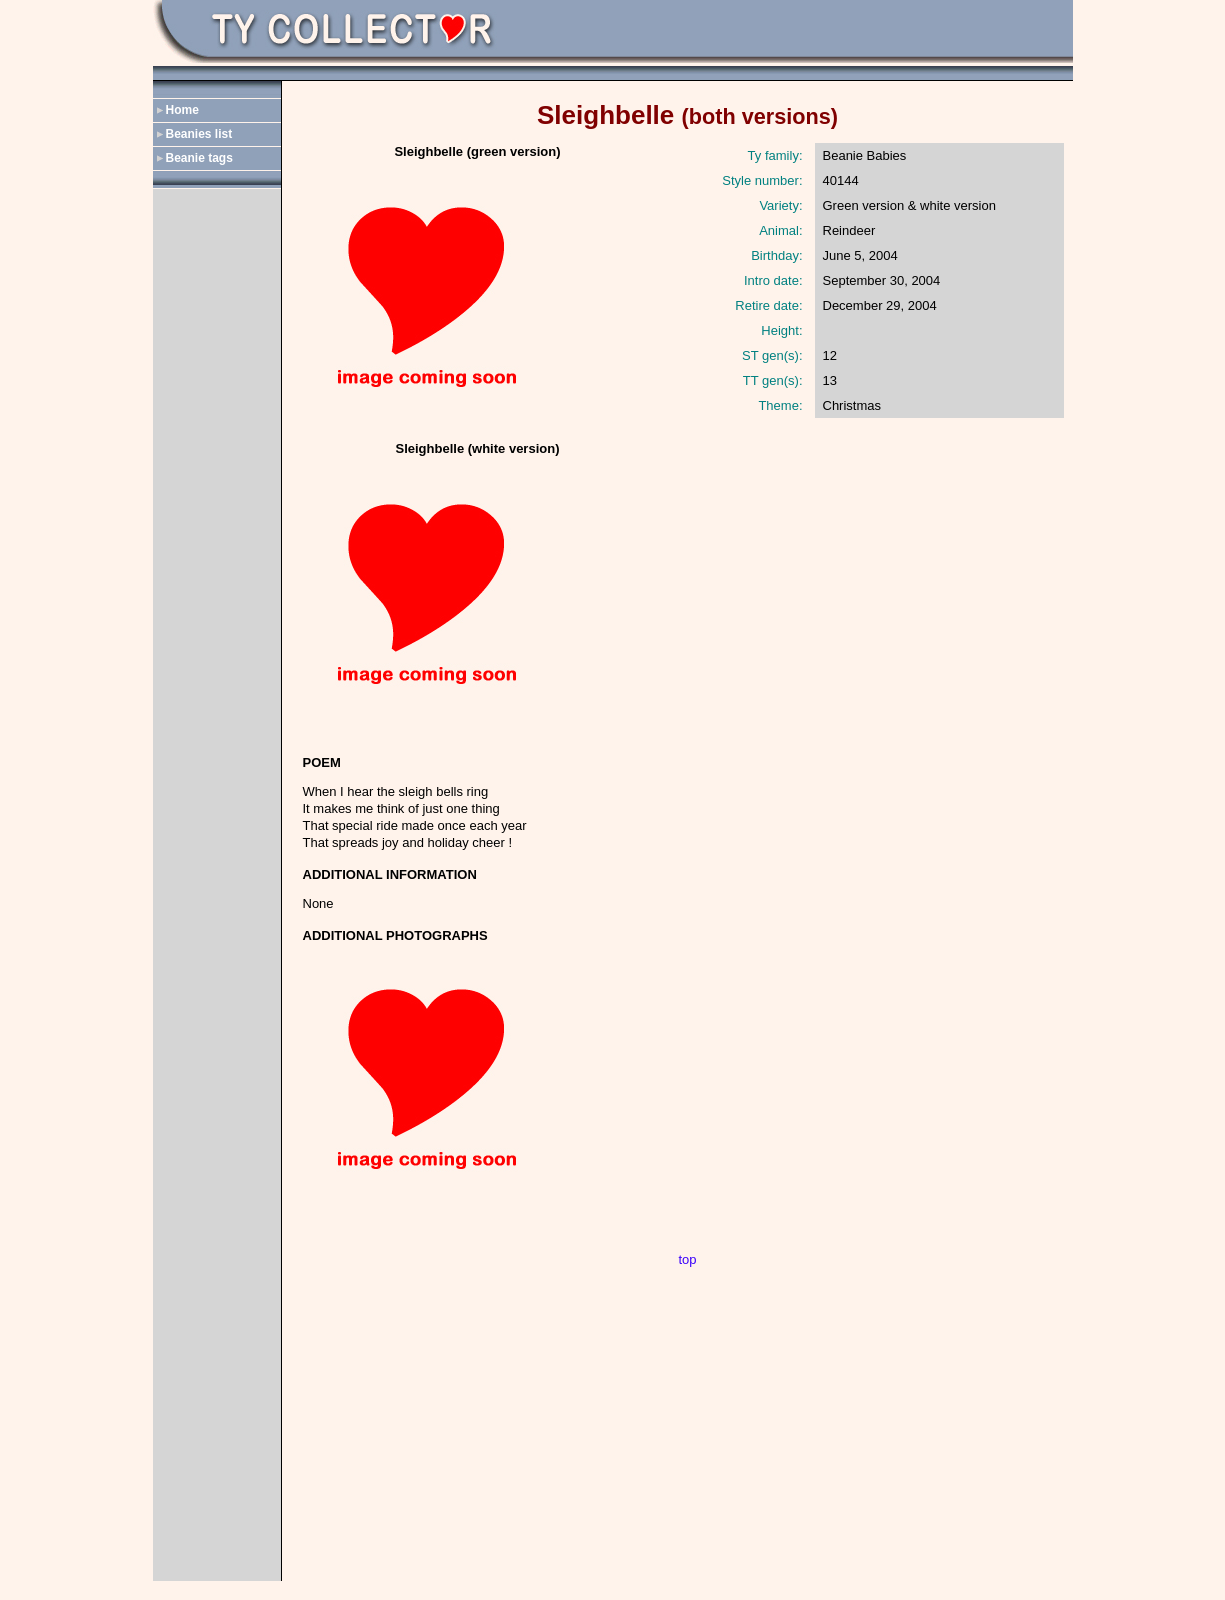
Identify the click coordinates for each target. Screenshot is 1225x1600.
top (687, 1259)
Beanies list (199, 134)
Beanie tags (199, 158)
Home (182, 110)
